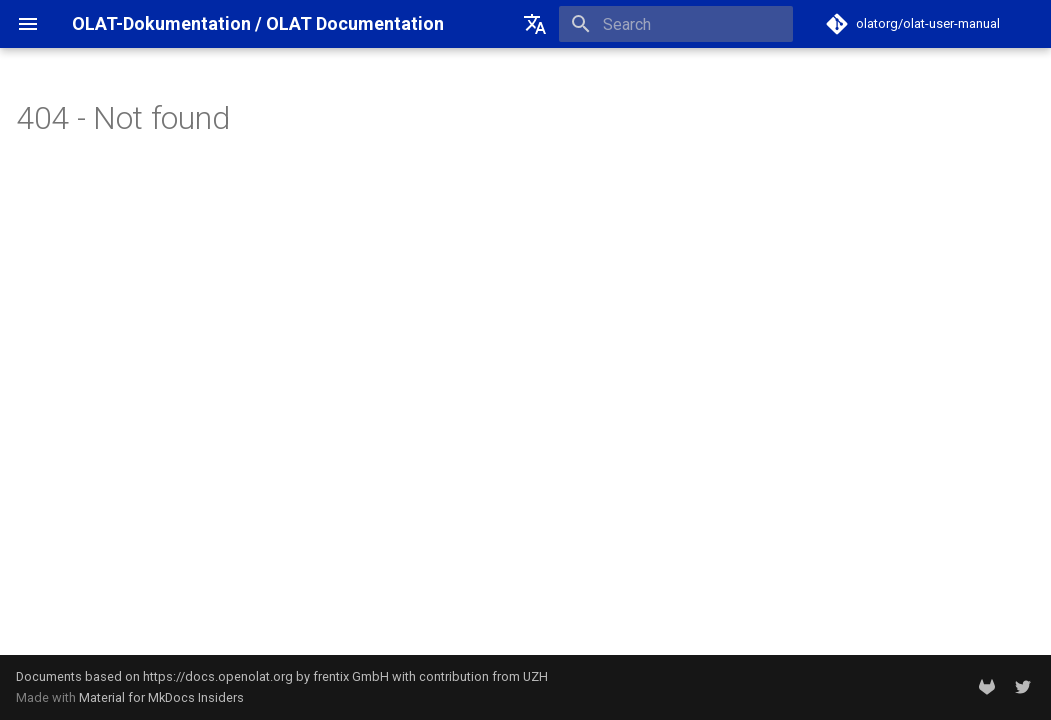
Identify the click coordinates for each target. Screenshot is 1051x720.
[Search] (676, 24)
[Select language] (535, 24)
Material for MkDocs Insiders (161, 697)
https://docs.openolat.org (218, 676)
